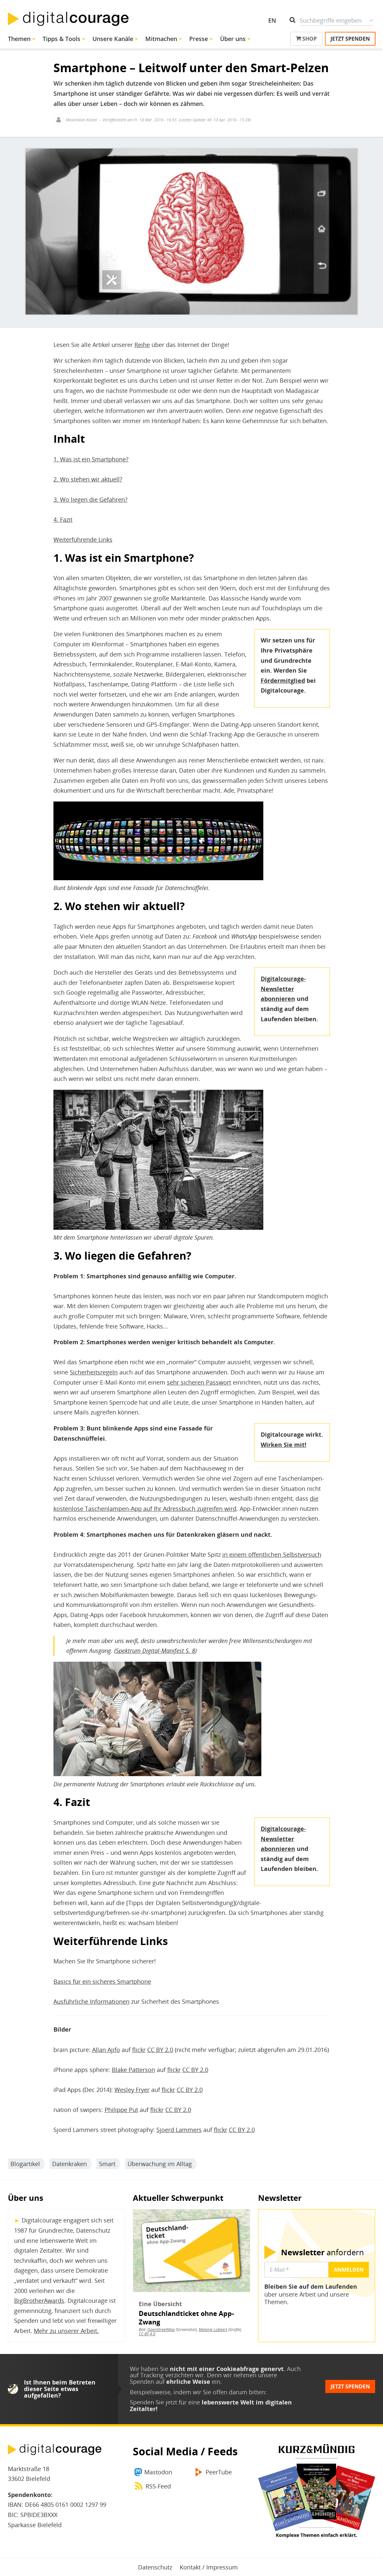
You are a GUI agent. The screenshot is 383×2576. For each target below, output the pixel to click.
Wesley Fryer (132, 2090)
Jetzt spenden (350, 38)
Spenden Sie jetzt (153, 2402)
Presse (198, 39)
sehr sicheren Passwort (199, 1382)
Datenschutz (155, 2567)
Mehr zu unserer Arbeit (65, 2331)
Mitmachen (161, 39)
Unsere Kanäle (112, 39)
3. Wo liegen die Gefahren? (90, 499)
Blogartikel (25, 2164)
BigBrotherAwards (39, 2300)
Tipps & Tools (61, 39)
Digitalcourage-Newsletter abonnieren (283, 989)
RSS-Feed (158, 2486)
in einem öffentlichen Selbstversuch (271, 1554)
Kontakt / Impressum (209, 2567)
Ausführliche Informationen (91, 2001)
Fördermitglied (283, 680)
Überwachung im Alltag (160, 2164)
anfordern (322, 2252)
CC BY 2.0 (160, 2050)
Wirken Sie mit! (283, 1445)
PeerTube (219, 2472)
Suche (371, 20)
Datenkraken (69, 2164)
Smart (107, 2164)
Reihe (142, 345)
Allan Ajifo (106, 2050)
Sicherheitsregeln (94, 1372)
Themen (19, 39)
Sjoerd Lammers (179, 2130)
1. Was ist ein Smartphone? (91, 459)
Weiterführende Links (82, 539)
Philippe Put (121, 2110)
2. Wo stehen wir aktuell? (87, 479)
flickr (139, 2050)
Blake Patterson (133, 2070)
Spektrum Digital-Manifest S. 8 (155, 1650)
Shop (306, 38)
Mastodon (158, 2472)
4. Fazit (62, 519)
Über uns (233, 39)
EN (272, 20)
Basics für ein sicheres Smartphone (102, 1981)
